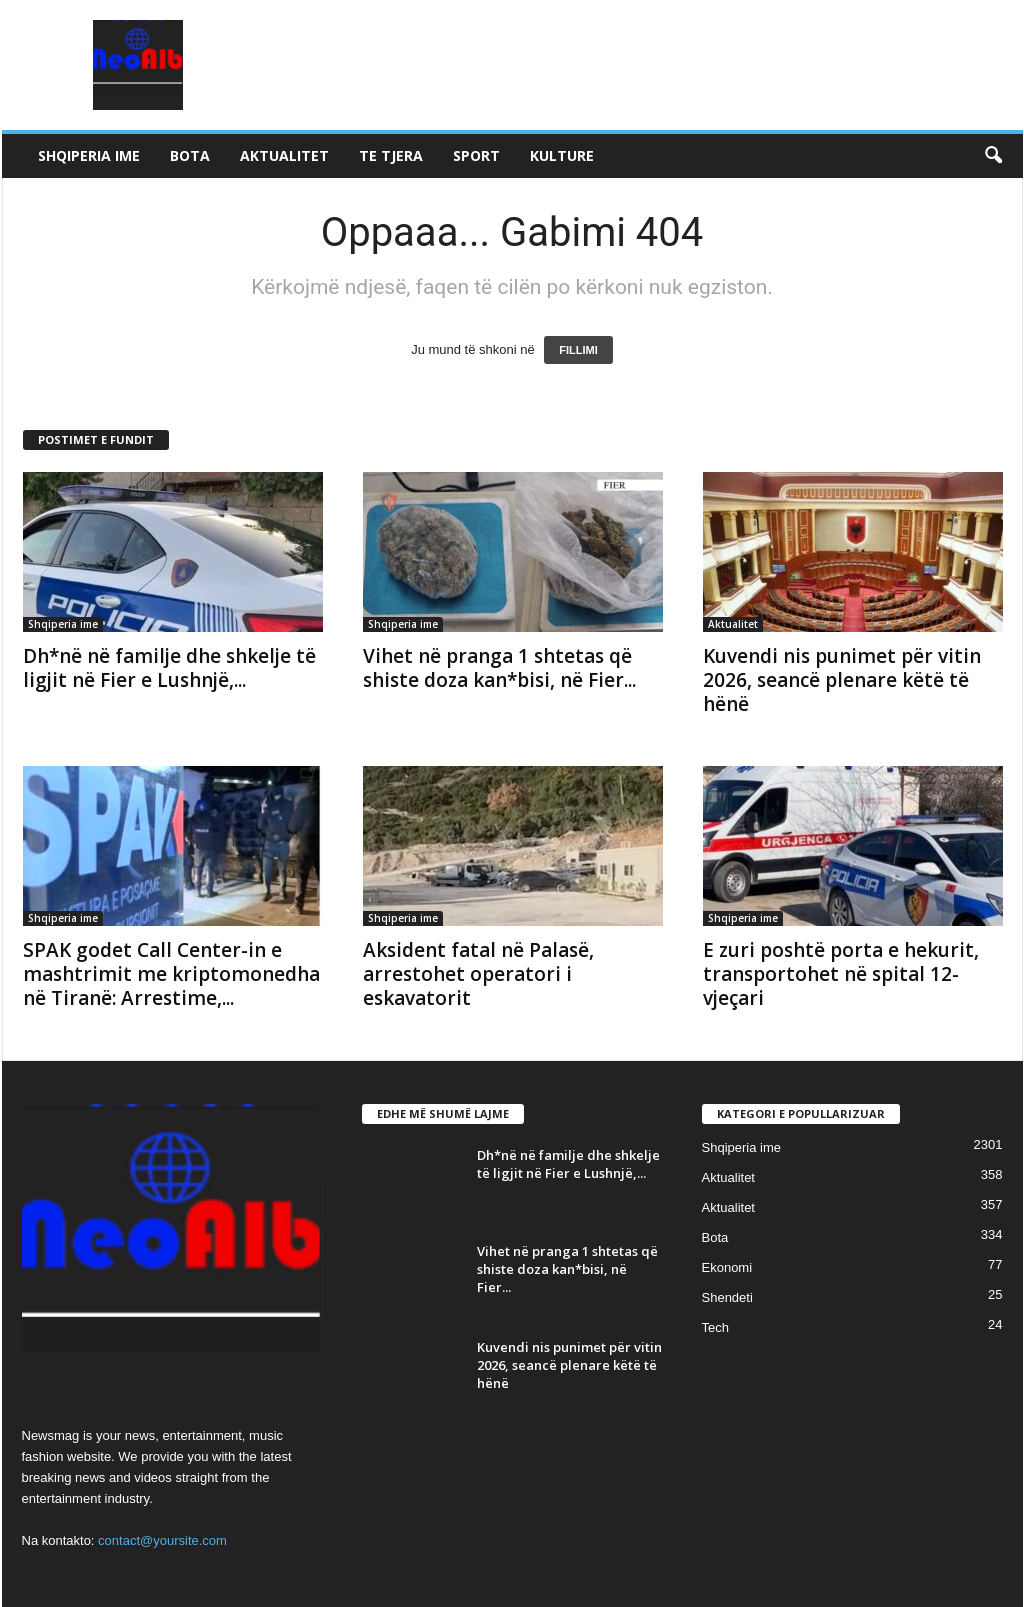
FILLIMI (578, 350)
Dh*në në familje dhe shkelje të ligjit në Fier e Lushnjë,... (169, 668)
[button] (993, 156)
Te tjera (391, 155)
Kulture (562, 155)
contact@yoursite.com (162, 1540)
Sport (476, 155)
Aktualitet (284, 155)
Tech (715, 1327)
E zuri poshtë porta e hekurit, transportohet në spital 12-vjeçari (841, 974)
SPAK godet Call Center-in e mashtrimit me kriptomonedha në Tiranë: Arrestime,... (171, 974)
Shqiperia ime (89, 155)
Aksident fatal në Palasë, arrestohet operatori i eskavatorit (478, 974)
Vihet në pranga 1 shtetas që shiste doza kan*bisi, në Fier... (499, 668)
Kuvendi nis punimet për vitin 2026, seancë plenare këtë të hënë (842, 680)
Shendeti (727, 1297)
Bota (190, 155)
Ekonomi (727, 1267)
